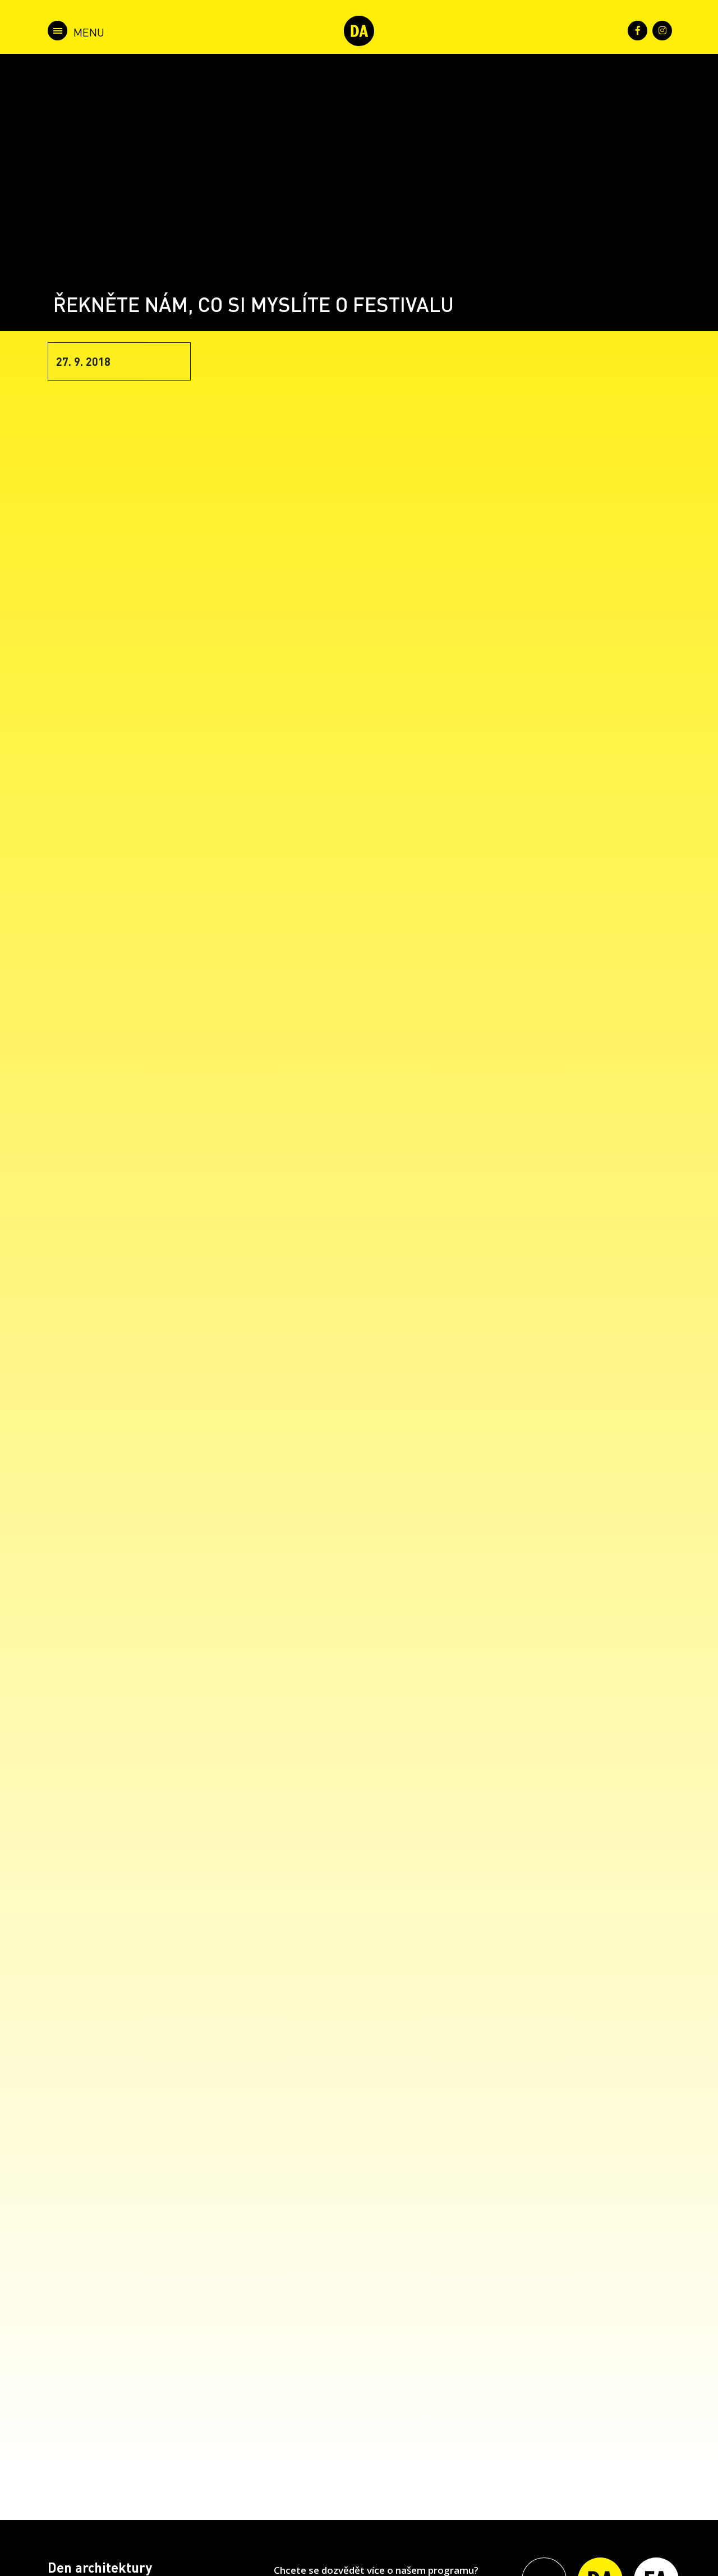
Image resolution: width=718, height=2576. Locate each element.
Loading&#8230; (415, 1407)
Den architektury (100, 2567)
